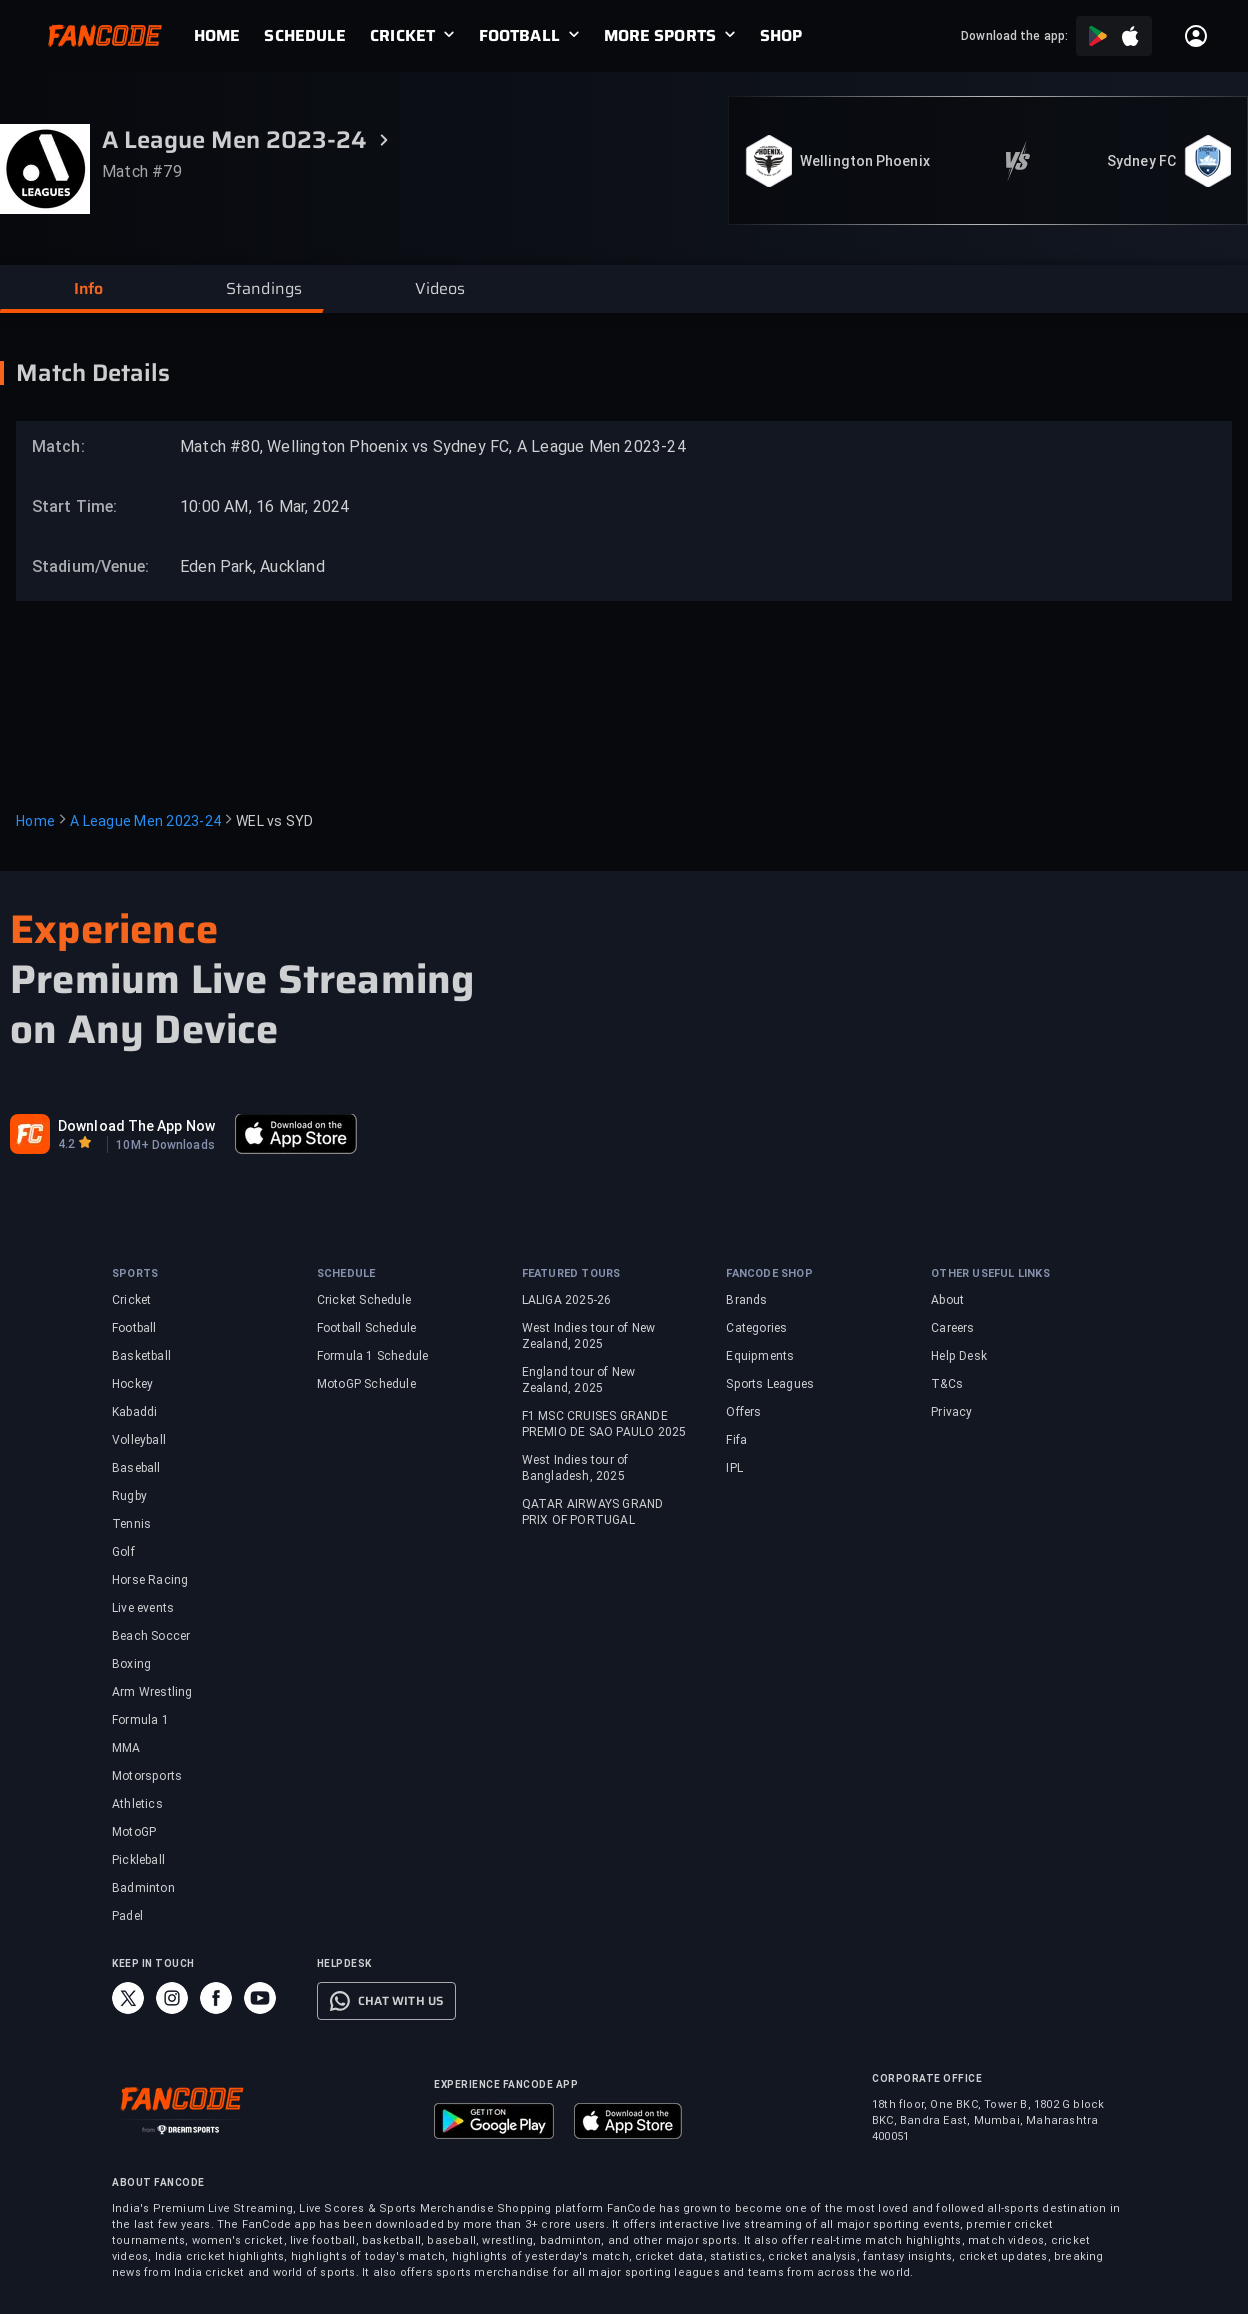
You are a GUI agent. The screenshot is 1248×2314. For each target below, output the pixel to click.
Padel (127, 1916)
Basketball (141, 1356)
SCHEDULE (305, 36)
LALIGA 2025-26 (567, 1300)
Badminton (143, 1888)
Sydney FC (1141, 161)
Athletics (137, 1804)
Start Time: (74, 506)
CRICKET (402, 36)
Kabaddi (134, 1412)
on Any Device (144, 1030)
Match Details (93, 373)
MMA (126, 1748)
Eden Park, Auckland (252, 566)
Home (35, 821)
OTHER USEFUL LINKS (990, 1273)
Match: (58, 446)
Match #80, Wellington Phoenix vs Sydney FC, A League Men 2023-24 (433, 446)
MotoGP (134, 1832)
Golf (123, 1552)
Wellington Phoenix (865, 161)
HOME (217, 36)
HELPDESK (344, 1963)
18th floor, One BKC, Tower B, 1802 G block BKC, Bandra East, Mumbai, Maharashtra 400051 (988, 2120)
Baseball (136, 1468)
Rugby (129, 1496)
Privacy (951, 1412)
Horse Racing (150, 1580)
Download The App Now (136, 1126)
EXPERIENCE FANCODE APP (506, 2084)
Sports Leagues (770, 1384)
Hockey (132, 1384)
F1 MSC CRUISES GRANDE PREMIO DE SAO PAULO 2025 (604, 1424)
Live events (143, 1608)
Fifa (736, 1440)
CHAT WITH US (400, 2001)
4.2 (66, 1144)
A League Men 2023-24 (145, 821)
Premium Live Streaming (242, 980)
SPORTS (135, 1273)
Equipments (760, 1356)
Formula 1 (140, 1720)
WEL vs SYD (275, 821)
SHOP (781, 36)
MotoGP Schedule (366, 1384)
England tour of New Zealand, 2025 (579, 1380)
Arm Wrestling (152, 1692)
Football (134, 1328)
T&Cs (947, 1384)
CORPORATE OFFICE (927, 2078)
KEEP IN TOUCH (153, 1963)
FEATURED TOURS (571, 1273)
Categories (756, 1328)
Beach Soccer (151, 1636)
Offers (743, 1412)
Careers (952, 1328)
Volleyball (139, 1440)
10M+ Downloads (165, 1145)
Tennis (131, 1524)
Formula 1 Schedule (373, 1356)
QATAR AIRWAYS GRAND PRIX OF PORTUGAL (593, 1512)
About (947, 1300)
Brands (746, 1300)
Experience (114, 929)
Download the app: (1014, 36)
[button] (88, 289)
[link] (229, 36)
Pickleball (138, 1860)
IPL (734, 1468)
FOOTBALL (519, 36)
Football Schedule (366, 1328)
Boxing (131, 1664)
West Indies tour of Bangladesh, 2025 (575, 1468)
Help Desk (959, 1356)
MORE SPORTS (660, 36)
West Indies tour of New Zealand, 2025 (589, 1336)
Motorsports (147, 1776)
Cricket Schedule (364, 1300)
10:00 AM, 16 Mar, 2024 (264, 506)
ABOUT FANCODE (158, 2182)
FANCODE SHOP (769, 1273)
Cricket (131, 1300)
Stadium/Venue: (81, 566)
